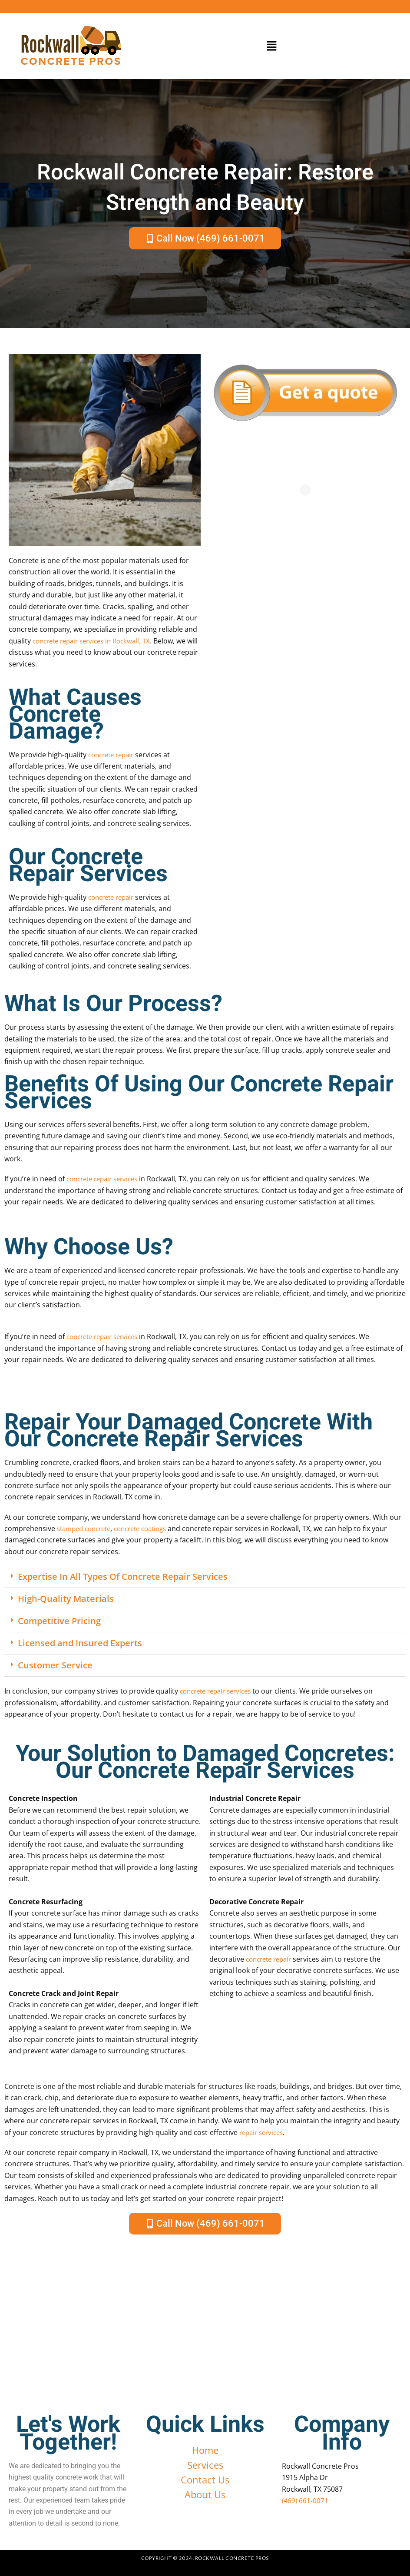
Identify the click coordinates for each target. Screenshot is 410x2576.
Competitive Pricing (59, 1621)
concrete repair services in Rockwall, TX (97, 641)
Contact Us (205, 2479)
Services (205, 2464)
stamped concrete (87, 1528)
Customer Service (55, 1665)
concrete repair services (105, 1179)
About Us (205, 2494)
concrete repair (113, 754)
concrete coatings (149, 1528)
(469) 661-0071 (305, 2500)
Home (205, 2450)
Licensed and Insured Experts (80, 1643)
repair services (263, 2132)
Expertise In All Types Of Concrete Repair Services (123, 1576)
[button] (272, 46)
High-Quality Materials (66, 1599)
